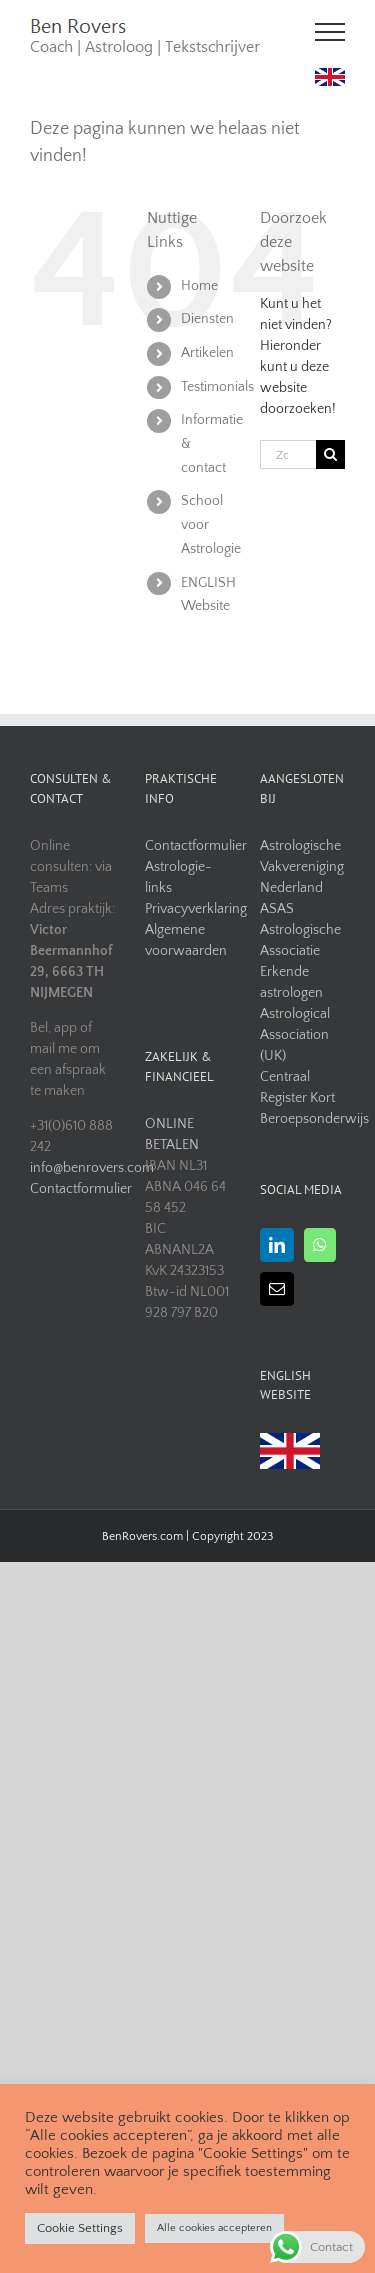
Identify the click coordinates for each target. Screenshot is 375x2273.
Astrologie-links (178, 877)
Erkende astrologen (291, 982)
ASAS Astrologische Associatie (300, 930)
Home (199, 286)
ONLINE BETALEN (172, 1134)
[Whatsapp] (320, 1245)
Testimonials (217, 387)
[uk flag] (330, 75)
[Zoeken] (330, 454)
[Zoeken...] (288, 454)
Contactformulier (72, 1189)
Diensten (207, 319)
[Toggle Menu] (330, 32)
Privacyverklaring (187, 909)
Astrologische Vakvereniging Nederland (302, 867)
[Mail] (277, 1289)
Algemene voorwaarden (186, 940)
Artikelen (207, 353)
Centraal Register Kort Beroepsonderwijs (302, 1098)
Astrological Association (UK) (295, 1035)
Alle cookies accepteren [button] (214, 2228)
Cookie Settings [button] (80, 2228)
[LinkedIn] (277, 1245)
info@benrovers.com (72, 1168)
